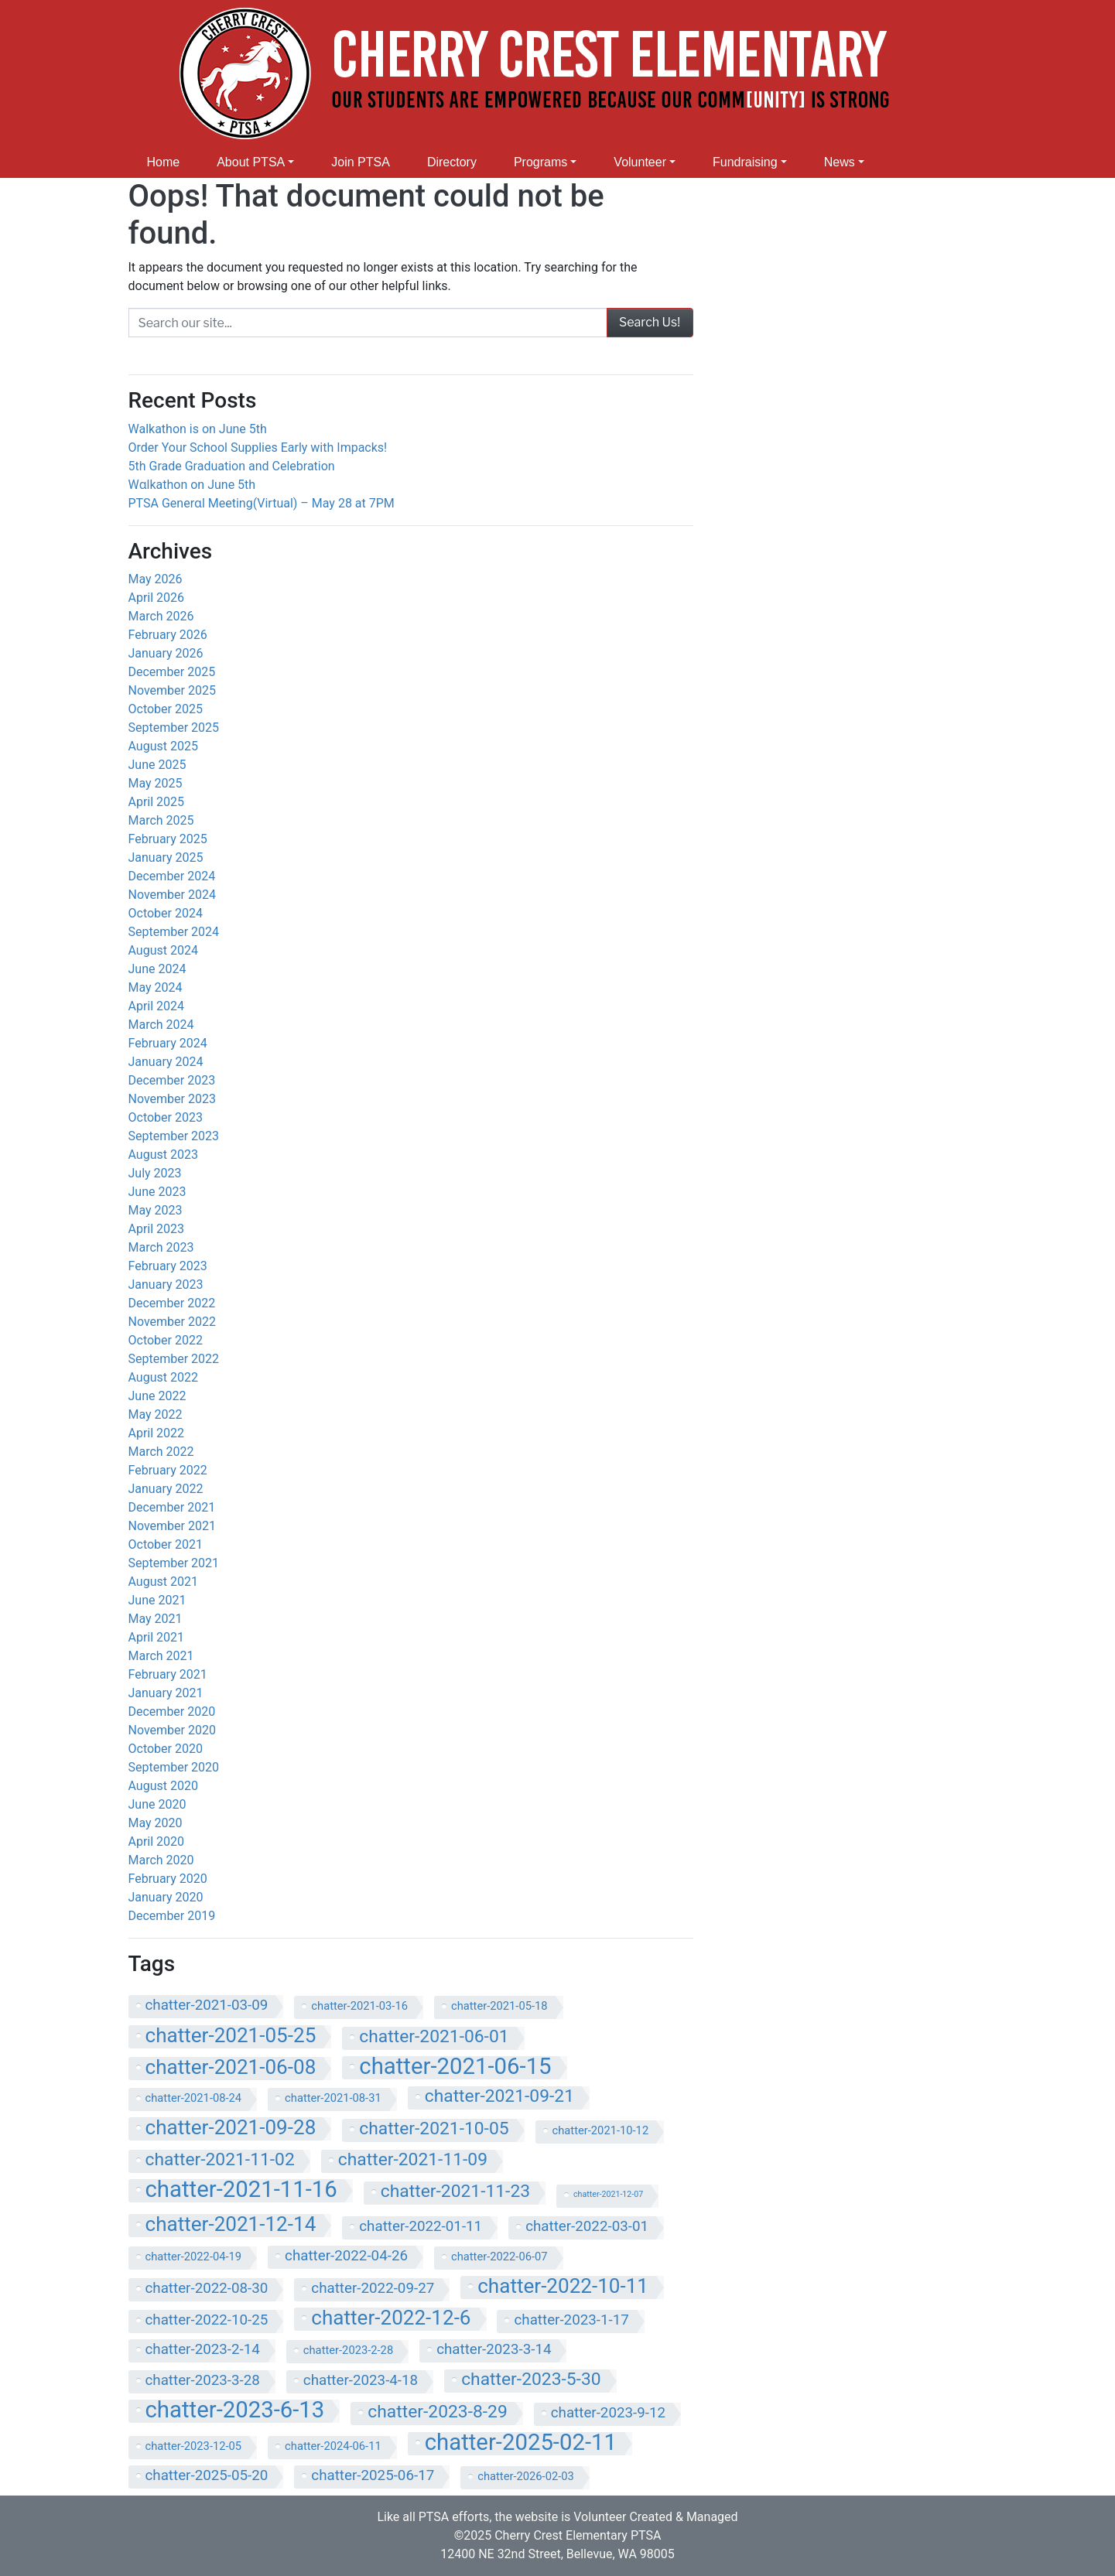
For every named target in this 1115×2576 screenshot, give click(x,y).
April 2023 (156, 1228)
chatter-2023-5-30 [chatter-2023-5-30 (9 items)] (530, 2379)
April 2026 (156, 597)
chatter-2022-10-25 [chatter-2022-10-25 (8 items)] (206, 2319)
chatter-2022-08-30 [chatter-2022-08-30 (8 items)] (206, 2288)
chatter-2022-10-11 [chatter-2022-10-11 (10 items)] (562, 2287)
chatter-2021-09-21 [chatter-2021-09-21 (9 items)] (499, 2096)
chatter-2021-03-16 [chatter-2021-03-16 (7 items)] (359, 2006)
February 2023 (167, 1266)
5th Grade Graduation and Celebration (231, 466)
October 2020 (165, 1748)
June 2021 (157, 1600)
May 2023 (155, 1210)
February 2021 (167, 1674)
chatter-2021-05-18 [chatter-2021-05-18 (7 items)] (499, 2006)
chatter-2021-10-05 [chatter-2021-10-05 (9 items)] (433, 2129)
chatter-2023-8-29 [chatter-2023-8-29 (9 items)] (437, 2412)
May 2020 (155, 1823)
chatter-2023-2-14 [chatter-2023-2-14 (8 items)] (202, 2349)
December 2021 (172, 1507)
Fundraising (745, 162)
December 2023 (172, 1080)
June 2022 (157, 1396)
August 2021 (163, 1581)
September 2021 (174, 1563)
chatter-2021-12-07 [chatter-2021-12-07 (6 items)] (608, 2194)
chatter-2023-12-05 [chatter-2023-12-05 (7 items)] (193, 2446)
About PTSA (251, 162)
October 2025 (165, 709)
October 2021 (165, 1544)
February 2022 (167, 1470)
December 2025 (172, 671)
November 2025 (172, 690)
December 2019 (172, 1915)
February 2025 (167, 839)
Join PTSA (360, 162)
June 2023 (157, 1191)
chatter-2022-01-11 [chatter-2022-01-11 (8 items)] (420, 2226)
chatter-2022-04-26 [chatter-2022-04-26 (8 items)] (346, 2255)
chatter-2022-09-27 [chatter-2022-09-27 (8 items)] (372, 2288)
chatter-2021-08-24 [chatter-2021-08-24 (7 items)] (193, 2098)
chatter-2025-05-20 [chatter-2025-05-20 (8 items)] (206, 2475)
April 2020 (156, 1841)
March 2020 (161, 1860)
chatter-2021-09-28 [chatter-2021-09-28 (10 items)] (230, 2128)
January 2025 (166, 857)
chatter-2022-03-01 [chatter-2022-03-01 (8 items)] (586, 2226)
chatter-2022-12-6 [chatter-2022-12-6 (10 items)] (390, 2318)
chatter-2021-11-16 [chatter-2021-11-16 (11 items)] (241, 2190)
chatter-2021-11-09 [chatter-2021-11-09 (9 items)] (412, 2160)
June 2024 (157, 969)
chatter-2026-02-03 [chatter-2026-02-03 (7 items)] (525, 2476)
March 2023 (161, 1247)
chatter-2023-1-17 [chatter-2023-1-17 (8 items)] (571, 2319)
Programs (540, 162)
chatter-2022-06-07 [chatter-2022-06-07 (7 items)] (499, 2256)
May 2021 (155, 1618)
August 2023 (163, 1154)
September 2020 (174, 1767)
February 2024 (167, 1043)
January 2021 (166, 1693)
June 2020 (157, 1804)
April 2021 (156, 1637)
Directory (452, 162)
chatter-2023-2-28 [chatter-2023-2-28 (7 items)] (348, 2350)
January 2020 (166, 1897)
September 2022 (174, 1358)
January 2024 (166, 1061)
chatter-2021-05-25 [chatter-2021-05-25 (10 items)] (230, 2036)
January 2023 (166, 1284)
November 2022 (172, 1321)
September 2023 (174, 1136)
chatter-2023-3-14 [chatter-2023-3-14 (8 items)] (493, 2349)
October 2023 (165, 1117)
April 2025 (156, 801)
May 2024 (155, 987)
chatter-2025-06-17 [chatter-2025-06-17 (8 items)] (372, 2475)
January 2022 (166, 1488)
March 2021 (161, 1655)
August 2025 (163, 746)
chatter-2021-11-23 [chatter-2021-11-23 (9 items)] (455, 2191)
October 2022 (165, 1340)
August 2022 (163, 1377)
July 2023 (155, 1173)
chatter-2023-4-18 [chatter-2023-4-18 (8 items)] (360, 2380)
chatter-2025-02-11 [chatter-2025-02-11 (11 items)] (521, 2443)
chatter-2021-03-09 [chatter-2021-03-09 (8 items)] (206, 2005)
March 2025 (161, 820)
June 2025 (157, 764)
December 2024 (172, 876)
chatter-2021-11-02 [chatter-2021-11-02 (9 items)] (220, 2160)
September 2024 (174, 931)
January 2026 (166, 653)
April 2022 (156, 1433)
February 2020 (167, 1878)
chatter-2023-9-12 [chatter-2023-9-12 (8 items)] (608, 2412)
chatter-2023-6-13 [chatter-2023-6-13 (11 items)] (235, 2411)
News (839, 162)
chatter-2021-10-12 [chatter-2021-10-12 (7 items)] (600, 2130)
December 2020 (172, 1711)
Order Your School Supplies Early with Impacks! (259, 447)
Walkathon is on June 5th (197, 429)
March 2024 (161, 1024)
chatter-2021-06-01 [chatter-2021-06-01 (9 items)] (433, 2037)
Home (163, 162)
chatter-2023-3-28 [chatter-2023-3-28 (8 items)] (202, 2380)
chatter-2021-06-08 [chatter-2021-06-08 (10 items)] (230, 2068)
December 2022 (172, 1303)
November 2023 (172, 1099)
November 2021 (172, 1526)
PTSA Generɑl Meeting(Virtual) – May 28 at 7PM (261, 503)
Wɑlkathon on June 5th (192, 484)
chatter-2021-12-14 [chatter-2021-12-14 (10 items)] (230, 2225)
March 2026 (161, 616)
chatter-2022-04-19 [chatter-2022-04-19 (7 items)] (193, 2256)
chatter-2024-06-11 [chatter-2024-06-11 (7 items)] (333, 2446)
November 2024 (172, 894)
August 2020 (163, 1785)
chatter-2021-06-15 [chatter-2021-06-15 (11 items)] (455, 2067)
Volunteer (640, 162)
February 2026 (167, 634)
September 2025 (174, 727)
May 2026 (155, 579)
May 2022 (155, 1414)
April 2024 (156, 1006)
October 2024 (165, 913)
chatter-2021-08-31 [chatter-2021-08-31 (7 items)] (333, 2098)
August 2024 (163, 950)
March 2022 (161, 1451)
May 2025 (155, 783)
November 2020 (172, 1730)
